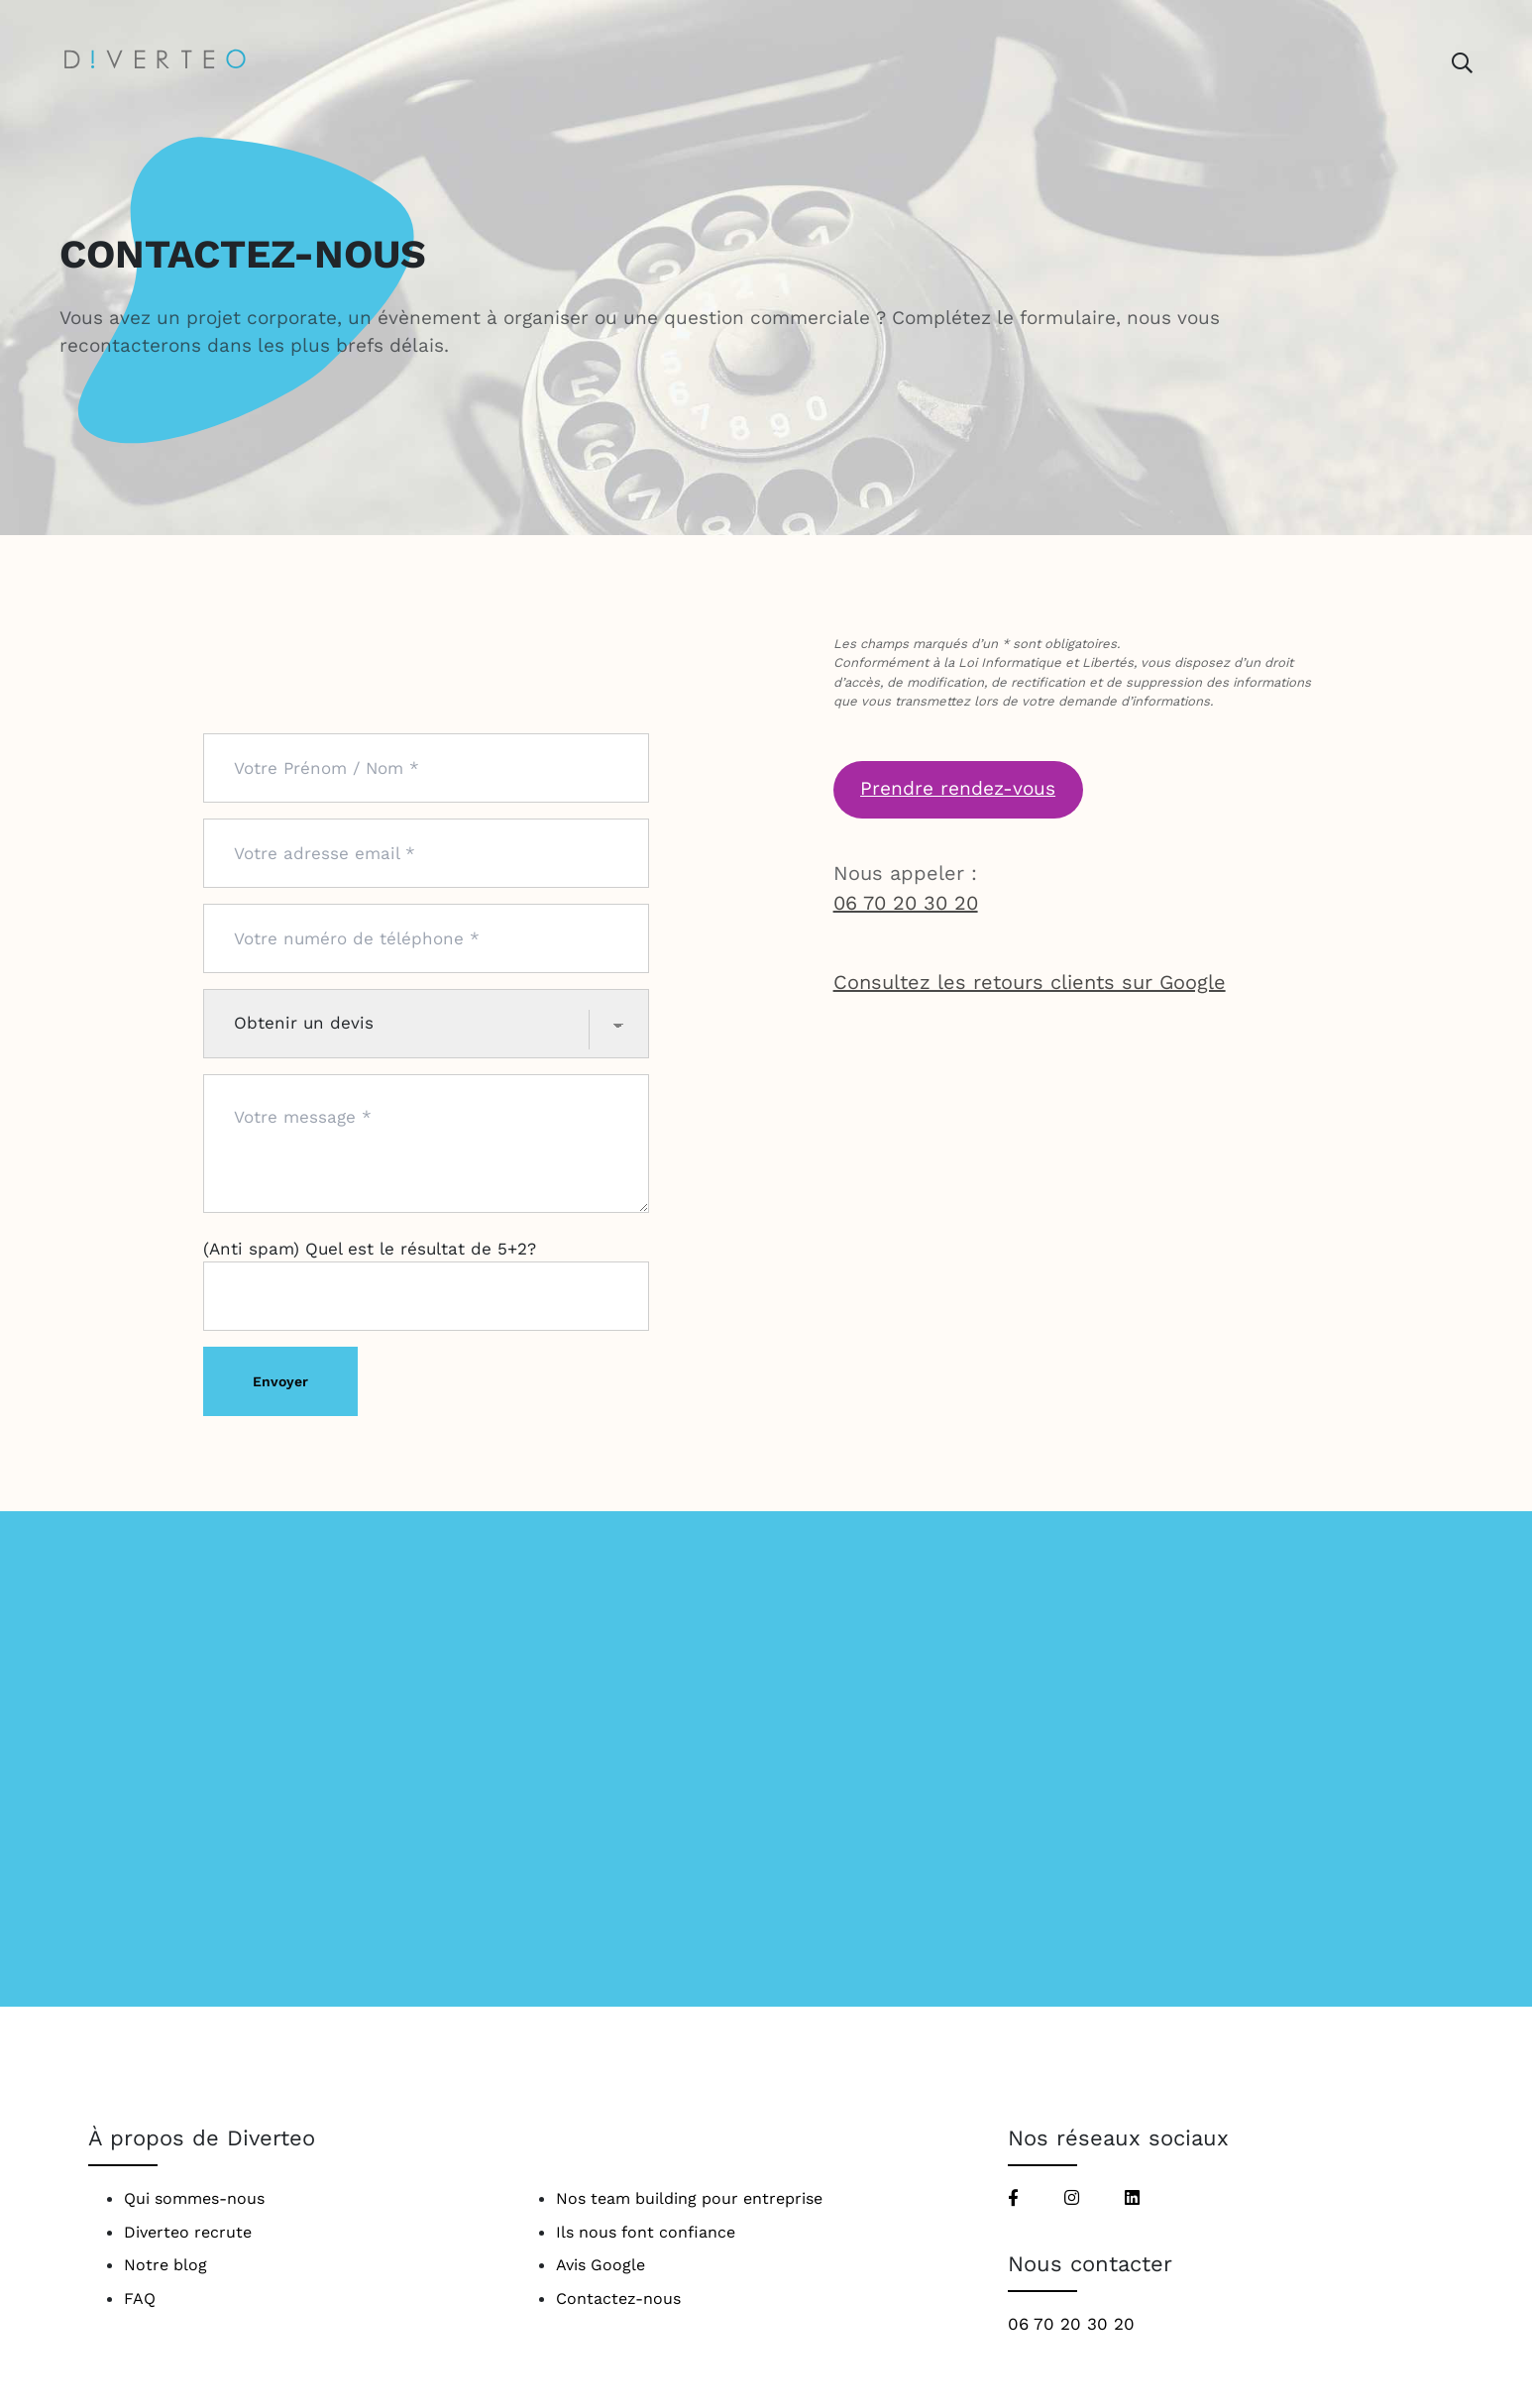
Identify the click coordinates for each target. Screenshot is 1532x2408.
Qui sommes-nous (194, 2198)
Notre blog (165, 2264)
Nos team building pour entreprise (689, 2198)
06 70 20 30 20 (905, 903)
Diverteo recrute (188, 2232)
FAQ (140, 2298)
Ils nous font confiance (645, 2232)
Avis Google (600, 2264)
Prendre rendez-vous (957, 788)
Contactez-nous (618, 2298)
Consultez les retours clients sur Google (1029, 982)
